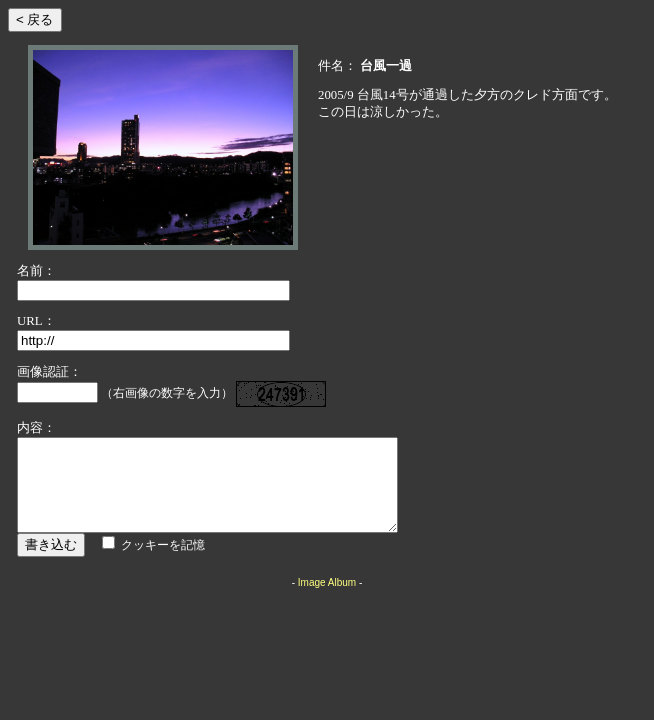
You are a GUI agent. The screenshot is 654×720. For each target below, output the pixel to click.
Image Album (327, 600)
